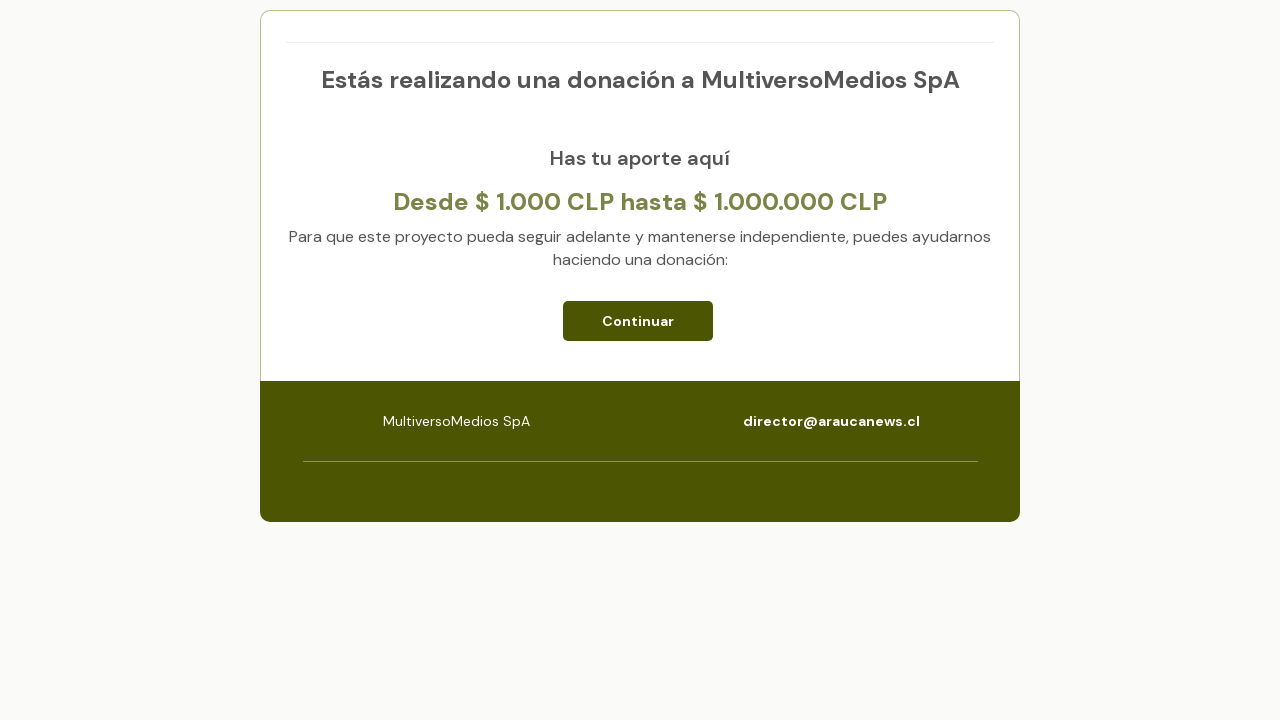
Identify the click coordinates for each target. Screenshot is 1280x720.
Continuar (638, 321)
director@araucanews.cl (831, 421)
